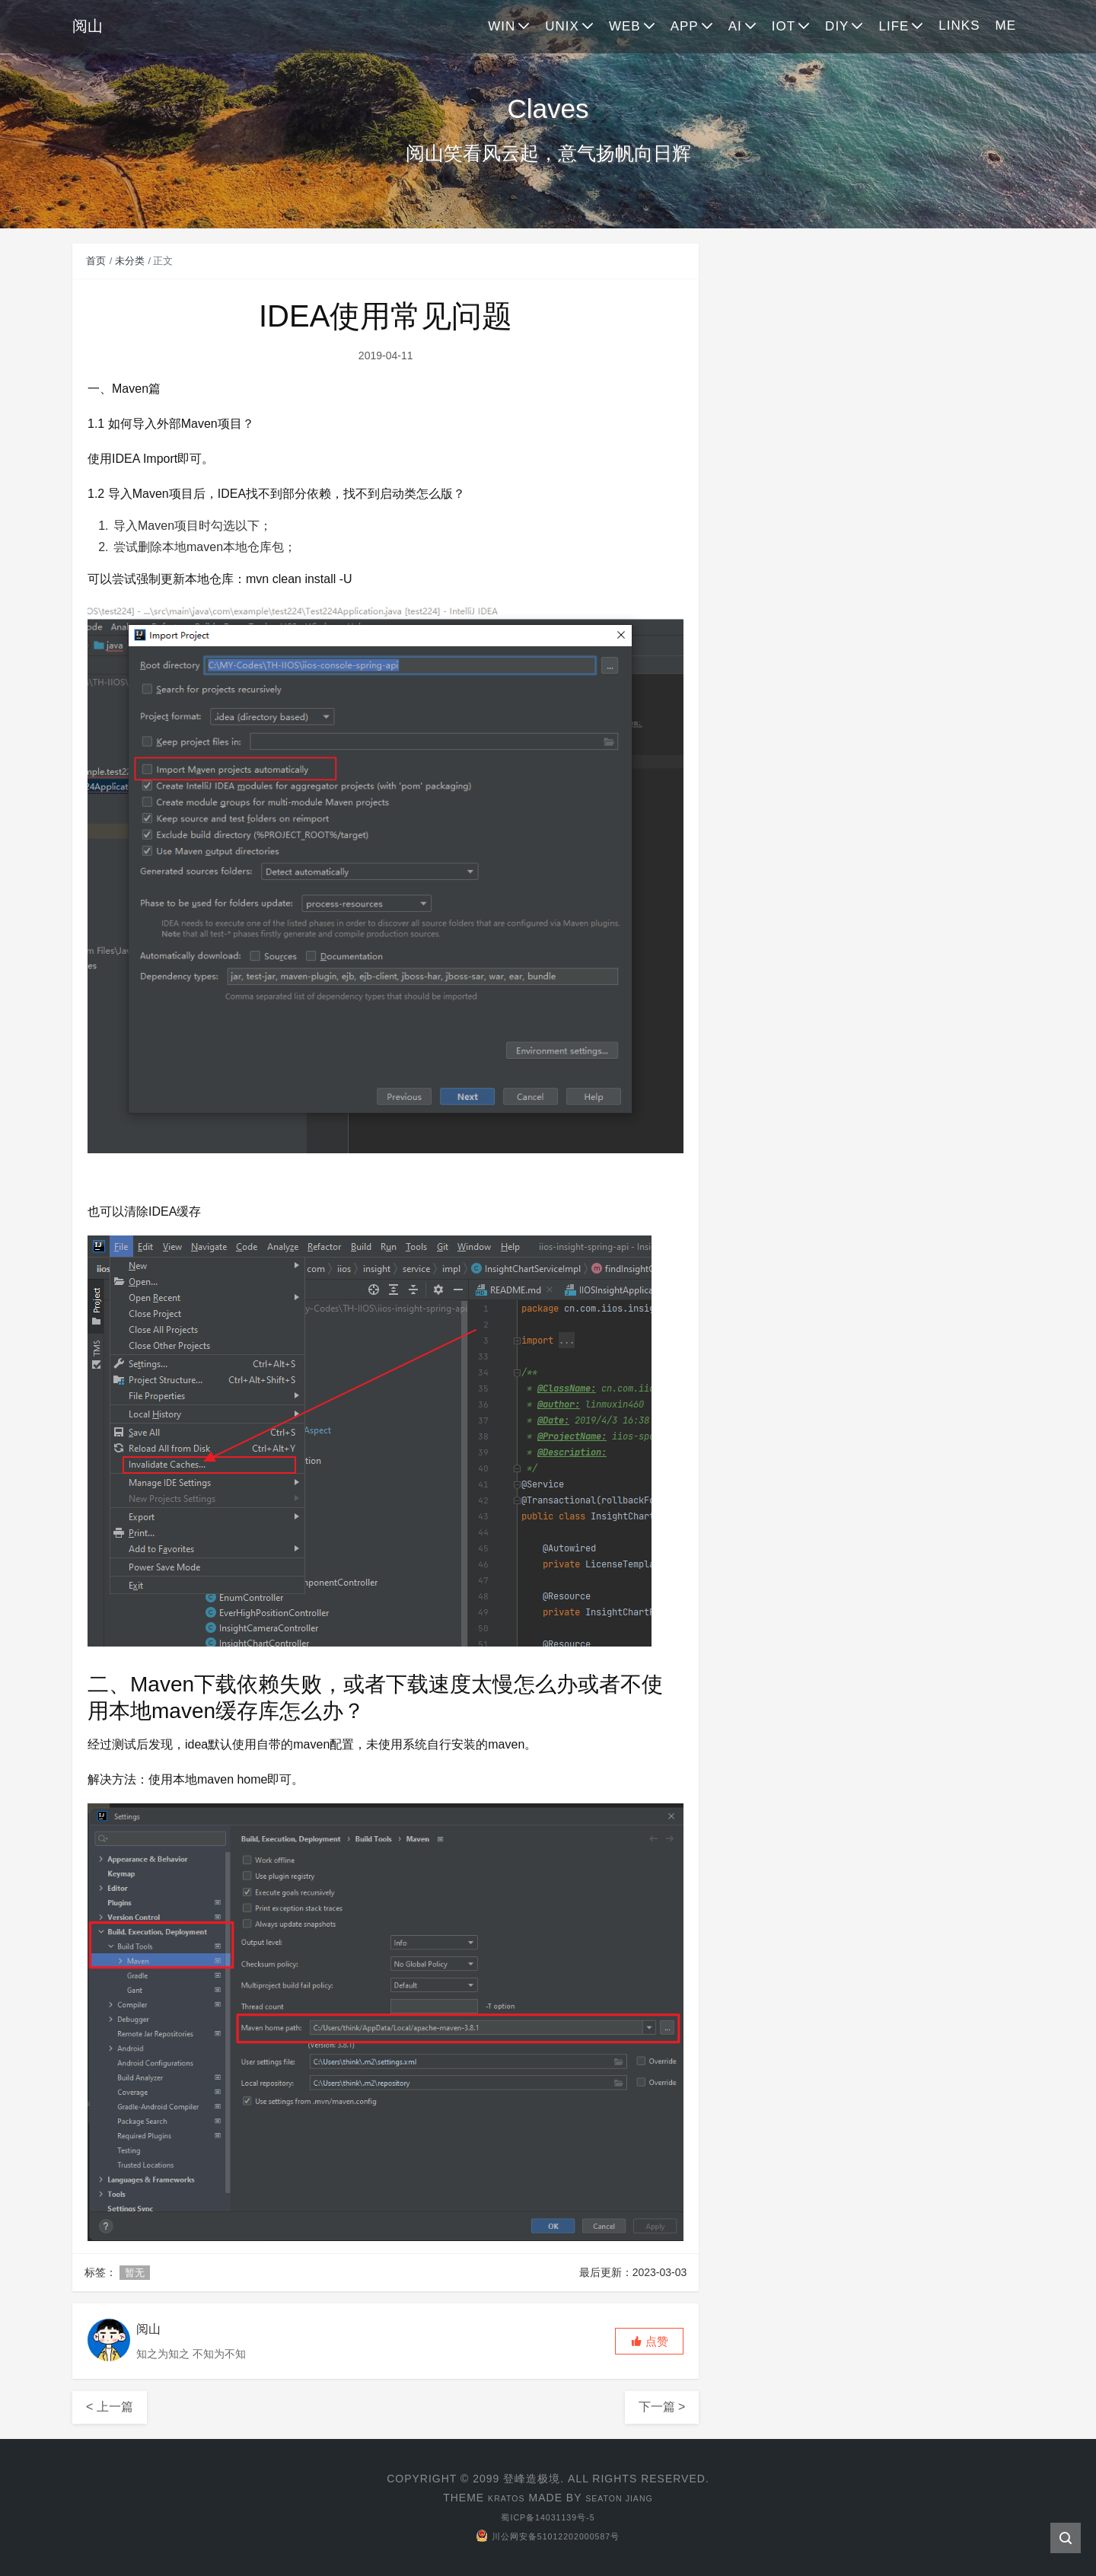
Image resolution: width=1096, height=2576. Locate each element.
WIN (501, 26)
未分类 (130, 260)
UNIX (562, 26)
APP (685, 26)
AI (735, 26)
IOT (783, 26)
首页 (96, 260)
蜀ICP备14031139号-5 (548, 2517)
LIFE (893, 26)
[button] (649, 2341)
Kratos (497, 2498)
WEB (625, 26)
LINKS (959, 25)
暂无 (135, 2272)
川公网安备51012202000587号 (547, 2536)
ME (1006, 25)
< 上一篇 (109, 2406)
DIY (837, 26)
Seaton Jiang (624, 2498)
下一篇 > (662, 2406)
